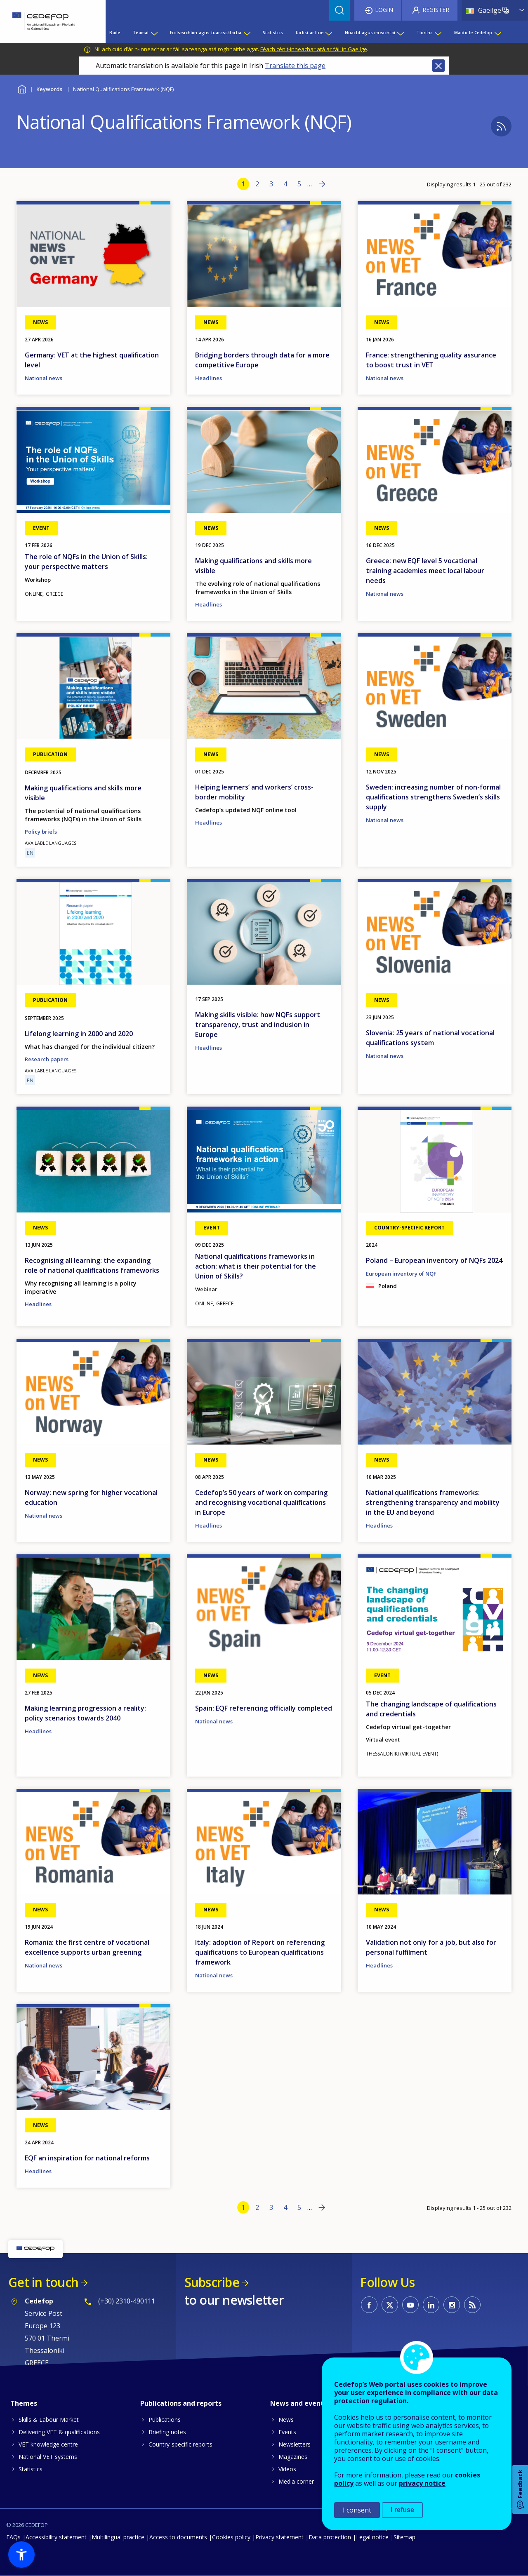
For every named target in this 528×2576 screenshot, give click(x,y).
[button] (21, 2554)
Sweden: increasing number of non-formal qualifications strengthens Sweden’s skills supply (433, 797)
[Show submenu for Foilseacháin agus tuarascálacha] (246, 32)
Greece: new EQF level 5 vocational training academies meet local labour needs (425, 570)
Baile (21, 88)
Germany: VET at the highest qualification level (92, 359)
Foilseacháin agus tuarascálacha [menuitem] (205, 32)
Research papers (46, 1059)
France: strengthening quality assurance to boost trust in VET (431, 359)
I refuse (402, 2509)
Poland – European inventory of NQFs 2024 (434, 1260)
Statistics (30, 2469)
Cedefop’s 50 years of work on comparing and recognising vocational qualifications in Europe (261, 1502)
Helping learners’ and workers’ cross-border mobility (254, 792)
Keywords (49, 89)
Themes (23, 2403)
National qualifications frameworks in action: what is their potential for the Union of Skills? (255, 1266)
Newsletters (294, 2444)
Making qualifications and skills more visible (253, 565)
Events (287, 2432)
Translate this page (295, 65)
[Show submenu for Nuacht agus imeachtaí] (400, 32)
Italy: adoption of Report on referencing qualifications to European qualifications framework (260, 1952)
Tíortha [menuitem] (425, 32)
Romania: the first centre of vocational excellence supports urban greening (87, 1947)
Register (435, 10)
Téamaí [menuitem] (140, 32)
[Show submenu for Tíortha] (437, 32)
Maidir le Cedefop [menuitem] (473, 32)
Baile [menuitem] (114, 32)
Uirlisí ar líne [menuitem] (309, 32)
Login (384, 10)
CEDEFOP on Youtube (410, 2304)
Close (438, 65)
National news (43, 378)
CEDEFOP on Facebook (369, 2304)
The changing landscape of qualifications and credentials (431, 1708)
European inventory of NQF (401, 1273)
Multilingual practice (118, 2537)
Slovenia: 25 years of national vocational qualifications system (430, 1037)
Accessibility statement (56, 2537)
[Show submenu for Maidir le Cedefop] (497, 32)
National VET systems (48, 2457)
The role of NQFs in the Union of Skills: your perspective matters (86, 561)
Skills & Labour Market (49, 2419)
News (286, 2419)
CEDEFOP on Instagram (451, 2304)
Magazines (292, 2457)
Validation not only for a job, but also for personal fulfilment (431, 1947)
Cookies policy (231, 2537)
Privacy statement (279, 2537)
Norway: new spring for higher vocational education (91, 1497)
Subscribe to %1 (501, 126)
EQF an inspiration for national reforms (87, 2157)
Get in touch (43, 2282)
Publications (164, 2419)
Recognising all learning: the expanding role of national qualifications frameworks (92, 1265)
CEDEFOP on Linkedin (431, 2304)
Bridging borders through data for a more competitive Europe (262, 359)
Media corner (296, 2481)
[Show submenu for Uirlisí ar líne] (328, 32)
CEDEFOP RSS (472, 2304)
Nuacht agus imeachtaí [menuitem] (370, 32)
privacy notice (422, 2483)
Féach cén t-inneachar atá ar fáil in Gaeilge (313, 49)
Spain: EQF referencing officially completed (263, 1708)
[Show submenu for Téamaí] (153, 32)
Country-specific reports (180, 2444)
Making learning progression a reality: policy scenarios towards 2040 (85, 1713)
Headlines (208, 378)
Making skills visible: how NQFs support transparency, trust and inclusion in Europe (257, 1024)
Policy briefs (41, 831)
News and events (298, 2403)
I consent (357, 2510)
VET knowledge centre (48, 2444)
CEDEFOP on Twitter (390, 2304)
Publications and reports (181, 2403)
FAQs (13, 2537)
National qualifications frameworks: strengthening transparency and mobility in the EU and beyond (433, 1502)
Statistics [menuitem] (273, 32)
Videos (287, 2469)
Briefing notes (167, 2432)
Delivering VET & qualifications (59, 2432)
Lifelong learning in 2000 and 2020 (79, 1033)
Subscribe (211, 2282)
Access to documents (178, 2537)
